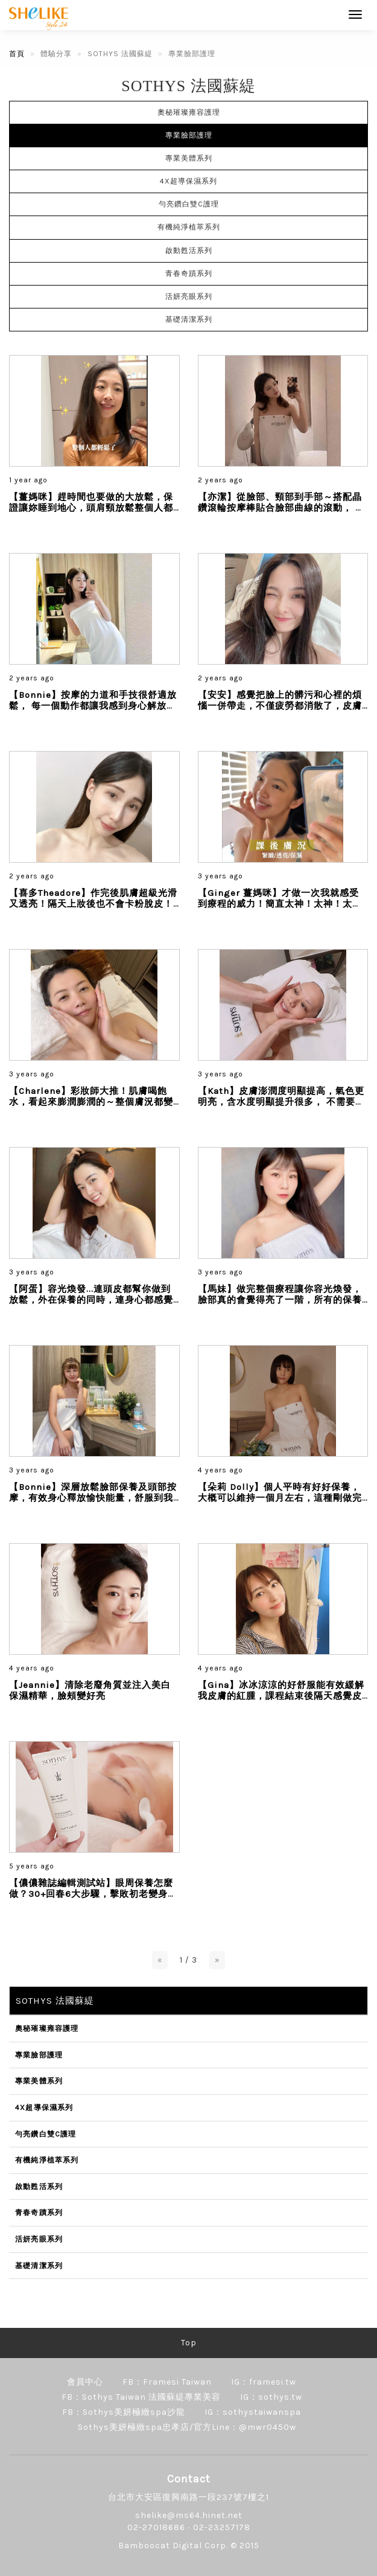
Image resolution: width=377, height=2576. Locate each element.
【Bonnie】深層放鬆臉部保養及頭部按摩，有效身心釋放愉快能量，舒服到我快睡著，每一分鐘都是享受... (93, 1497)
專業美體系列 (188, 158)
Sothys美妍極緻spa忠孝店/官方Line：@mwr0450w (187, 2427)
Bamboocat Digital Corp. (173, 2545)
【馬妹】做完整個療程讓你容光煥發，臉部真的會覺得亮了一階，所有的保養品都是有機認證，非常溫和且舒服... (280, 1299)
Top (189, 2343)
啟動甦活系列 (188, 250)
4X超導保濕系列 (188, 181)
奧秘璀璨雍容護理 (188, 112)
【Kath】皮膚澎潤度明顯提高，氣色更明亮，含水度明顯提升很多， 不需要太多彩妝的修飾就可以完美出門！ (281, 1101)
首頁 (17, 54)
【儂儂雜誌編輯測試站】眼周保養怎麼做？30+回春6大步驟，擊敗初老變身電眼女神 (93, 1894)
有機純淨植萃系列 (188, 227)
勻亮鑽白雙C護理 (189, 204)
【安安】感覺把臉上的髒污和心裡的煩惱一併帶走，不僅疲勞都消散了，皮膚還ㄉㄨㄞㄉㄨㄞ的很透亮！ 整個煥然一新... (281, 711)
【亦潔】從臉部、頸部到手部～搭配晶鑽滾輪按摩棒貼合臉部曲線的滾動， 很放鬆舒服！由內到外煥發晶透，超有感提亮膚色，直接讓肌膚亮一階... (281, 513)
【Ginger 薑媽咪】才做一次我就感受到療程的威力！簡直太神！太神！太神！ (278, 903)
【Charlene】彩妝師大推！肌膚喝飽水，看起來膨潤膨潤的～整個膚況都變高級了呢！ (91, 1101)
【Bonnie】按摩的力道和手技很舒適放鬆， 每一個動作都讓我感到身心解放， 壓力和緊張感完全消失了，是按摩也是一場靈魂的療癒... (93, 711)
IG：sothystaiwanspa (252, 2412)
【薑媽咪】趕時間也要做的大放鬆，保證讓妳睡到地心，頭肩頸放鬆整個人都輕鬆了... (91, 507)
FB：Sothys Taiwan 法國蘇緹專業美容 (141, 2397)
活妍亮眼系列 (188, 296)
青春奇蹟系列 (188, 273)
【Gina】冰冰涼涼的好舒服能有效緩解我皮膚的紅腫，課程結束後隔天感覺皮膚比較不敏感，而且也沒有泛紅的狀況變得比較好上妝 (281, 1701)
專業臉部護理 (188, 135)
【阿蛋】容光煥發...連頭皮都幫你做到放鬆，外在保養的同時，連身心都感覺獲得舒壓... (91, 1299)
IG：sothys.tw (271, 2397)
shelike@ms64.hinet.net (188, 2515)
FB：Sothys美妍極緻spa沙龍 (123, 2412)
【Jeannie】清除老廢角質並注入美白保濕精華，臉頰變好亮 (90, 1690)
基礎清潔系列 (188, 319)
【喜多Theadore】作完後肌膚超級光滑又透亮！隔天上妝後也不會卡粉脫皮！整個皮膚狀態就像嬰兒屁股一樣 (93, 903)
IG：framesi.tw (263, 2382)
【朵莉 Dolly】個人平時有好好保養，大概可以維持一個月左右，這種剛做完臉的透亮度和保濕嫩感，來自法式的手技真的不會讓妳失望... (280, 1503)
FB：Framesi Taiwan (167, 2382)
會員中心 (85, 2382)
